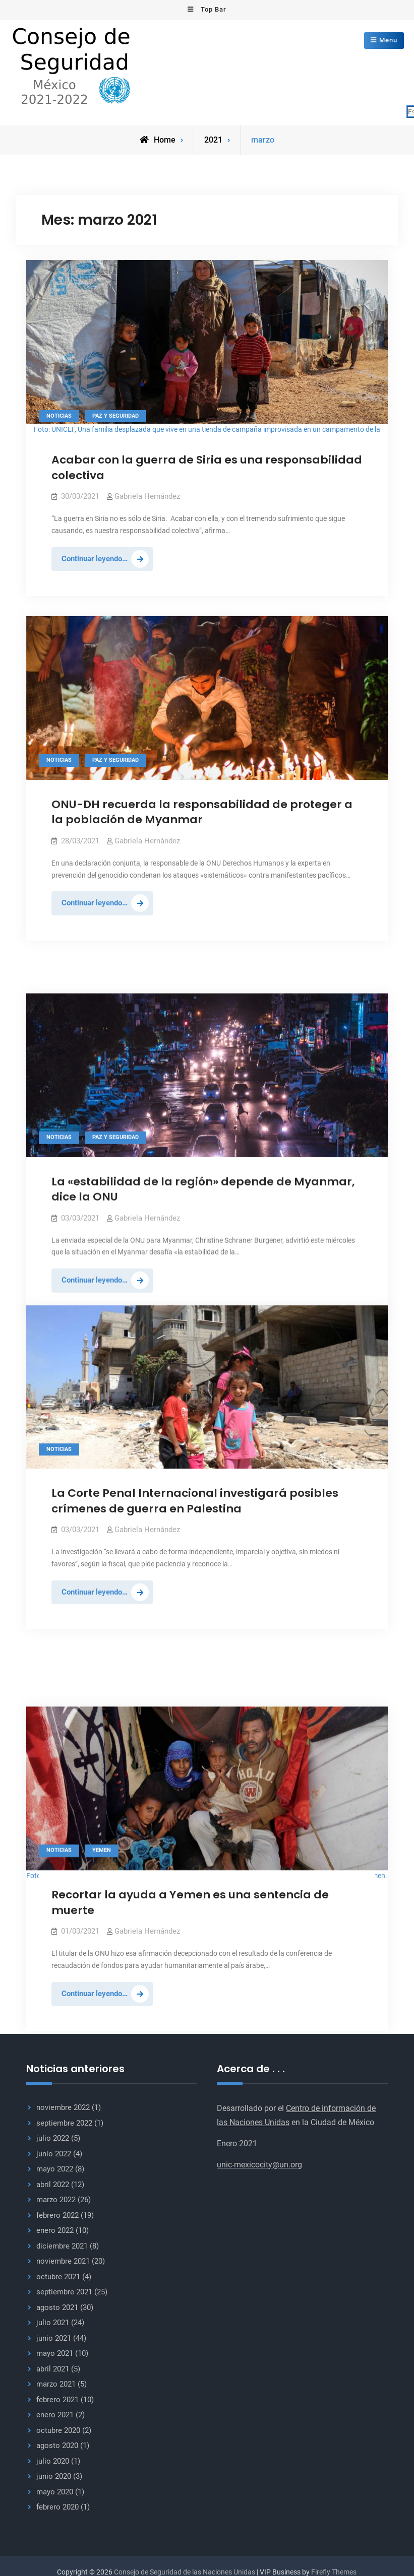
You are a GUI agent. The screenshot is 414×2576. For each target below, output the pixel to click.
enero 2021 (55, 2413)
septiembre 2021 (64, 2290)
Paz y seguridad (115, 414)
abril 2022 (52, 2183)
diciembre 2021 (62, 2244)
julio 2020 (52, 2459)
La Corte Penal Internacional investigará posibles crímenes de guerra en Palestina (194, 1499)
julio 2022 (52, 2137)
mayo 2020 (54, 2490)
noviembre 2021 (63, 2260)
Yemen (101, 1792)
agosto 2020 (57, 2444)
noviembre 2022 (63, 2106)
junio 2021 (53, 2336)
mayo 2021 (54, 2352)
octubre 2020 (58, 2428)
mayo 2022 (54, 2167)
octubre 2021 (58, 2275)
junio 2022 (53, 2152)
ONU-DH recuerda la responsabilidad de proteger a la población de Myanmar (201, 810)
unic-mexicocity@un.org (259, 2163)
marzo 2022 (56, 2198)
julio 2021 (52, 2321)
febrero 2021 (57, 2398)
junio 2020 (53, 2475)
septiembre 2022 (64, 2121)
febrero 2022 (57, 2213)
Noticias (59, 414)
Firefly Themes (334, 2570)
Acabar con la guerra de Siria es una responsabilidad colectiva (206, 466)
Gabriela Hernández (147, 494)
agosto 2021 (57, 2305)
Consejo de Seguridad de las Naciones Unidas (184, 2570)
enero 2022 (55, 2229)
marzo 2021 (56, 2383)
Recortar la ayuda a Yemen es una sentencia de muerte (190, 1843)
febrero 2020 (57, 2506)
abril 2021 (52, 2367)
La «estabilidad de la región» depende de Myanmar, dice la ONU (203, 1154)
